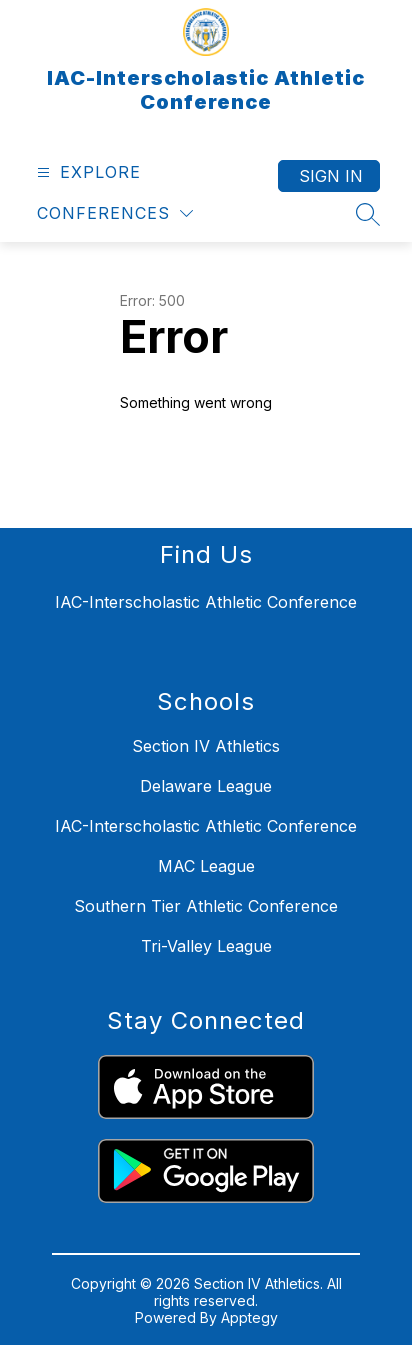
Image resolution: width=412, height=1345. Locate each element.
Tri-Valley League (206, 946)
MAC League (206, 866)
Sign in (331, 176)
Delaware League (206, 786)
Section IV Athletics (206, 746)
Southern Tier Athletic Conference (206, 906)
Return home (177, 469)
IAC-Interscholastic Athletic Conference (206, 826)
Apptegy (249, 1317)
